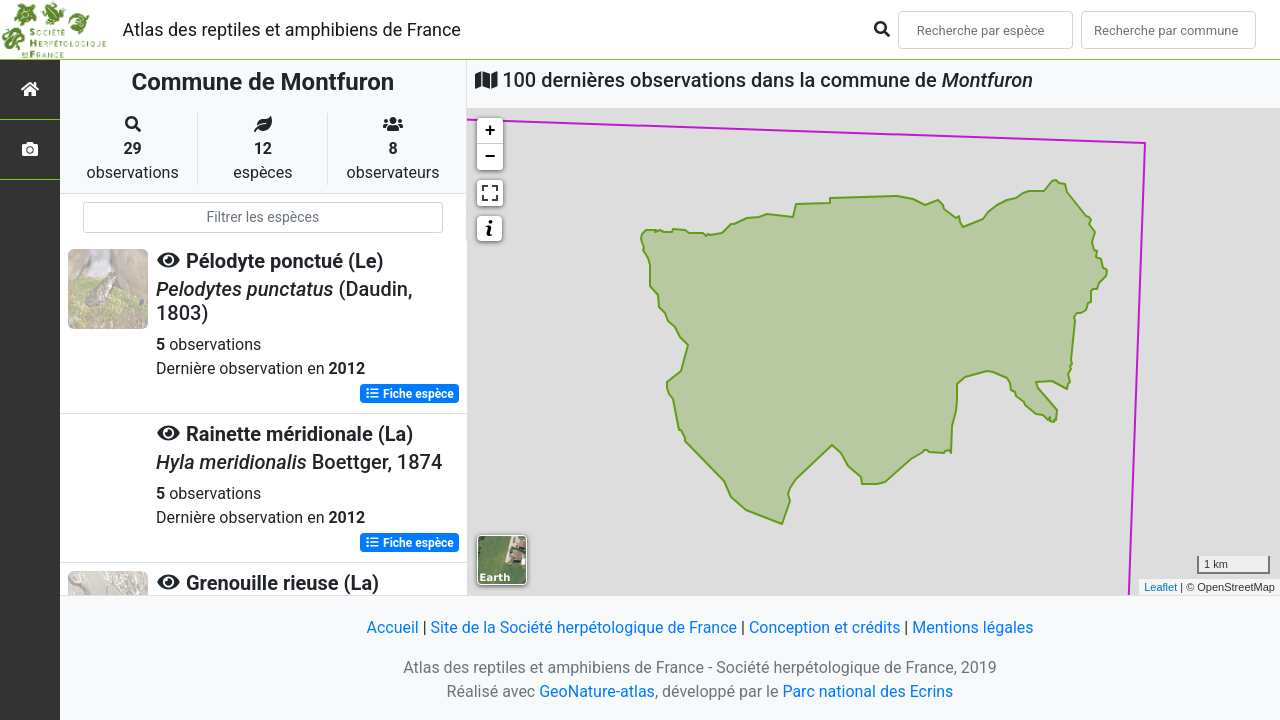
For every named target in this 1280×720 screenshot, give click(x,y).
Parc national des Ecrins (867, 691)
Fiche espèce (409, 394)
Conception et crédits (825, 627)
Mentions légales (972, 627)
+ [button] (490, 131)
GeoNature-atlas (597, 691)
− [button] (490, 157)
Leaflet (1160, 587)
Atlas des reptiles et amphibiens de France (292, 29)
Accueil (392, 627)
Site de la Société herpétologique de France (584, 627)
